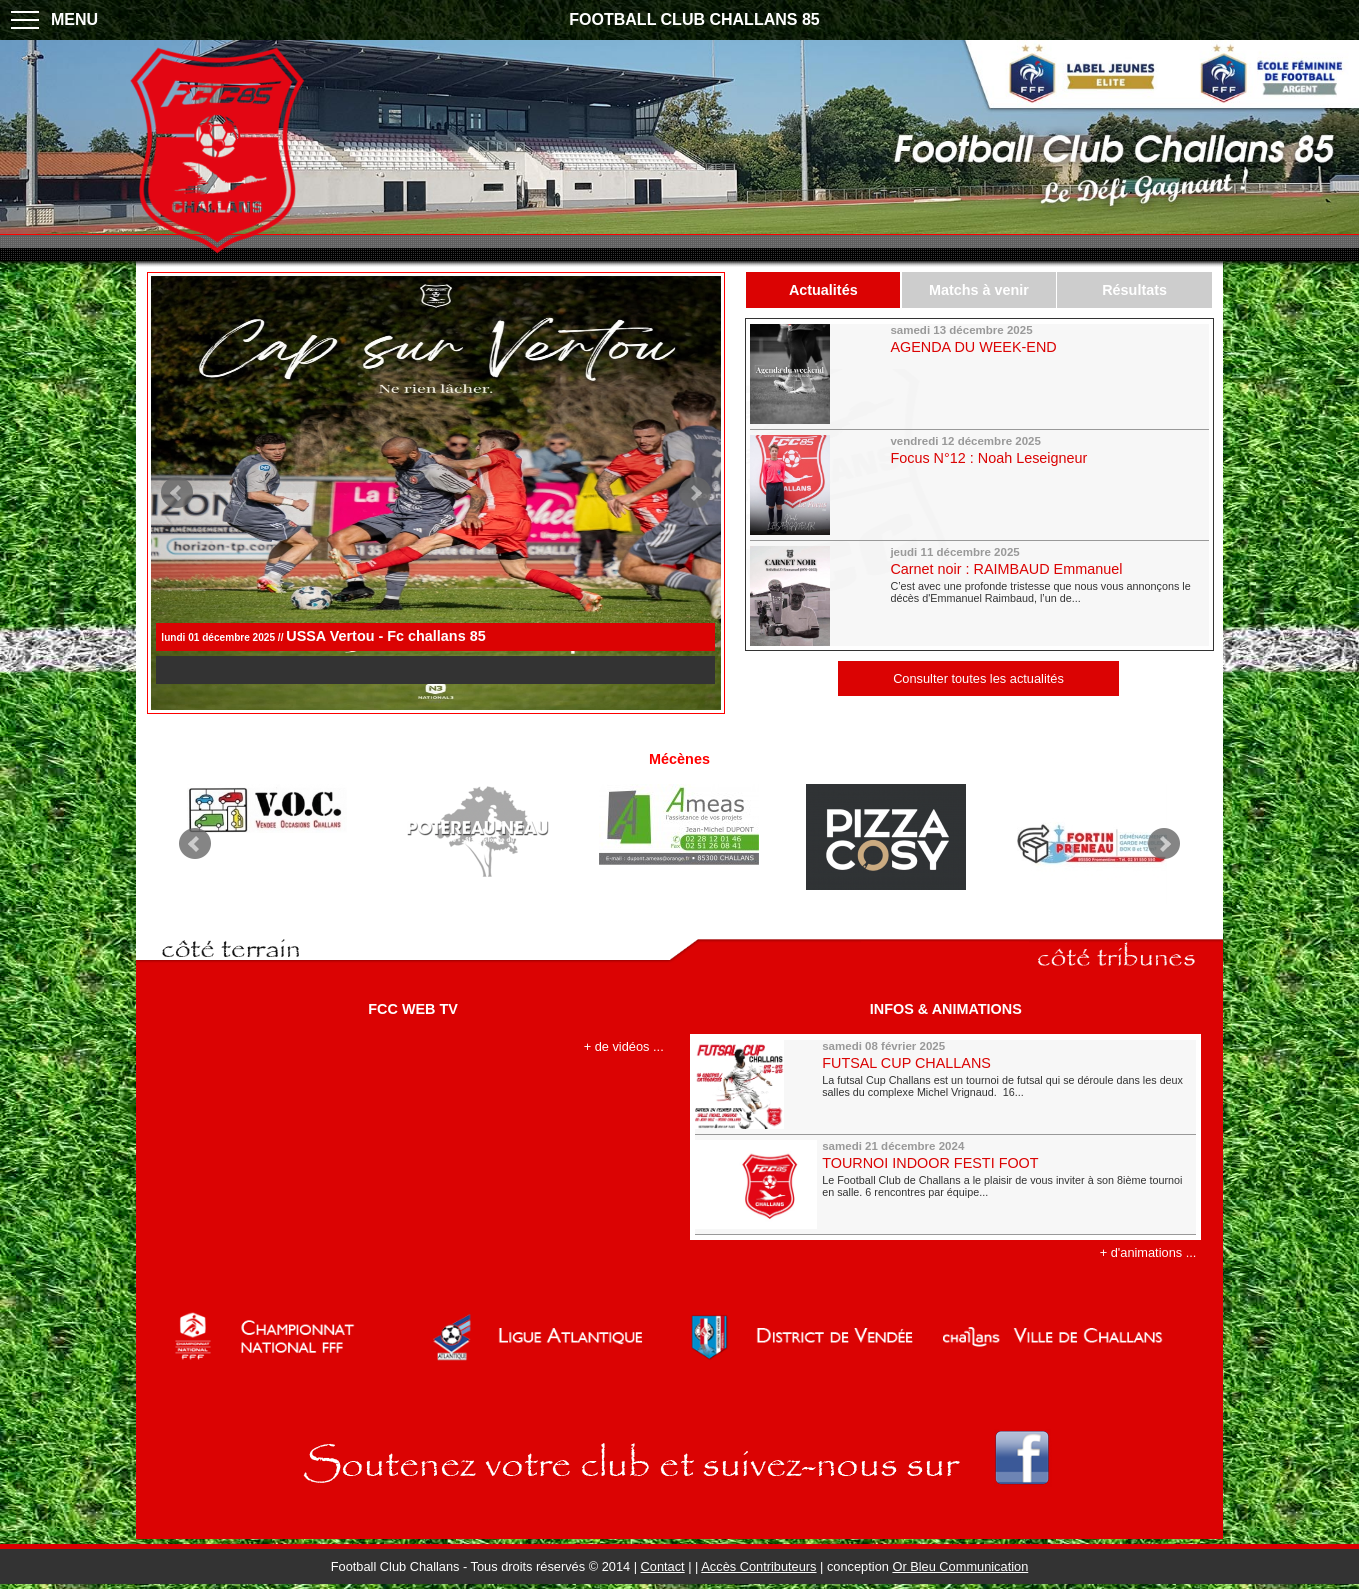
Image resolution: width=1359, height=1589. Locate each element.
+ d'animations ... (1148, 1252)
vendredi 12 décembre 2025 (965, 441)
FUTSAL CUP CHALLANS (906, 1063)
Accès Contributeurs (758, 1566)
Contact (663, 1566)
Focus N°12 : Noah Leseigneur (988, 458)
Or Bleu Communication (960, 1566)
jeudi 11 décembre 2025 (954, 552)
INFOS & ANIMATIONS (946, 1009)
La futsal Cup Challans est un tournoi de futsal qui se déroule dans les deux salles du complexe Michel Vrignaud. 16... (1002, 1086)
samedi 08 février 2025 (883, 1046)
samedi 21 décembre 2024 (893, 1146)
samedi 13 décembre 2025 (961, 330)
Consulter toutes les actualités (978, 678)
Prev (177, 493)
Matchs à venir (979, 290)
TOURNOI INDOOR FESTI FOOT (930, 1163)
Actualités (823, 290)
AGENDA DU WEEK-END (973, 347)
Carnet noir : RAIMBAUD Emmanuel (1006, 569)
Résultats (1134, 290)
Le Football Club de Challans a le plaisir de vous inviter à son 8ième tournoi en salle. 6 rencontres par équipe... (1002, 1186)
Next (695, 493)
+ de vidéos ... (624, 1046)
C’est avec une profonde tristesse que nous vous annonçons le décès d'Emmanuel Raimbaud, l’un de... (1040, 592)
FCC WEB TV (413, 1009)
